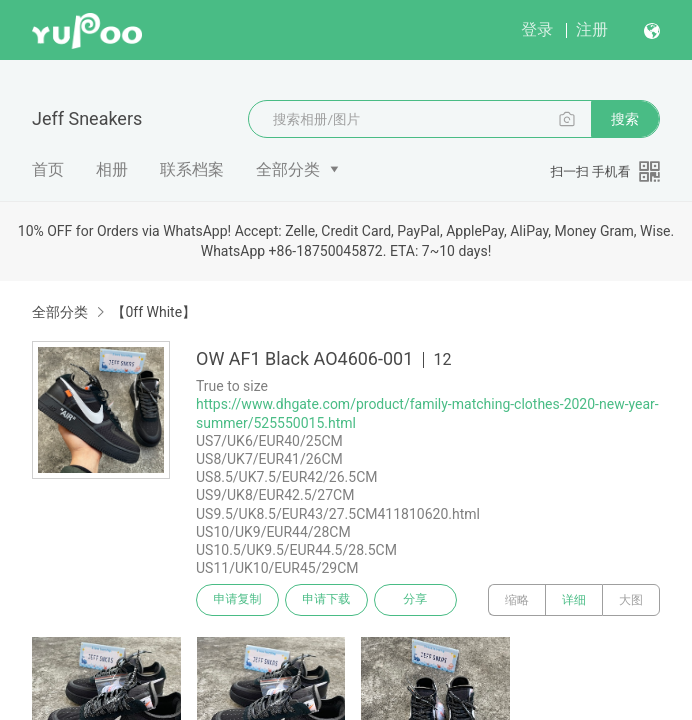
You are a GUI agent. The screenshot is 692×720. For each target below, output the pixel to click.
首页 (48, 169)
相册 (112, 169)
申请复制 (238, 600)
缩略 (517, 600)
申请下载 (328, 600)
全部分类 (288, 169)
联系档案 (192, 169)
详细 (574, 600)
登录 (537, 29)
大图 (631, 600)
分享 (418, 600)
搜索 (625, 119)
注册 (592, 29)
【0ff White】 (153, 312)
